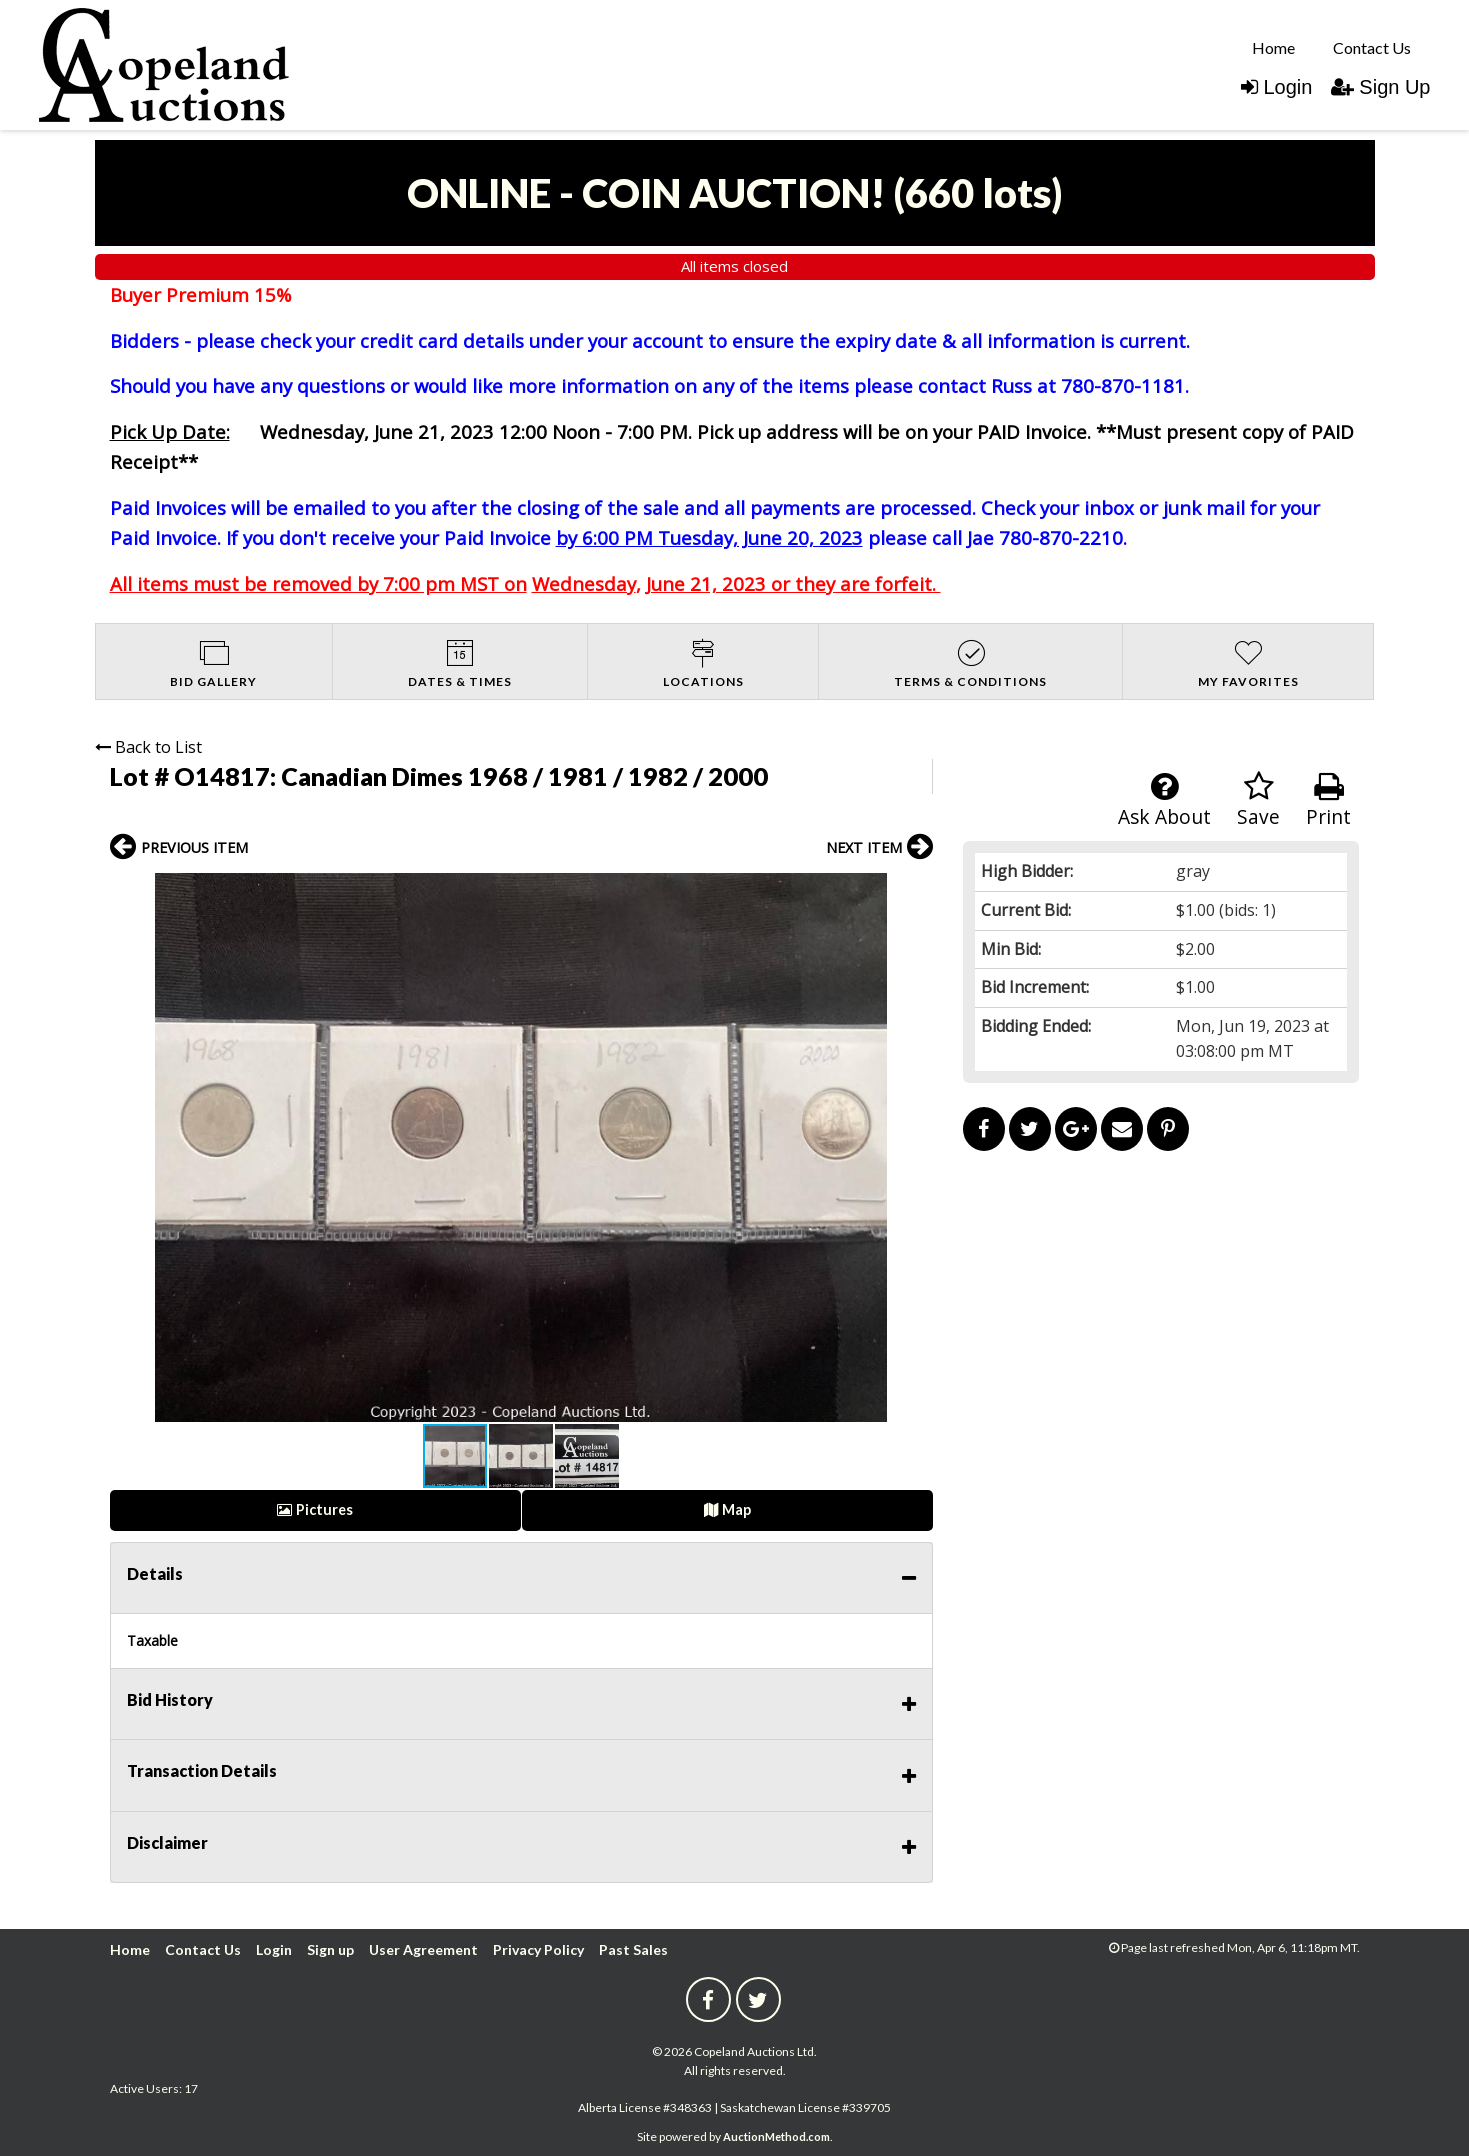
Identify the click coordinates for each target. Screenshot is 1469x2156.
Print (1328, 800)
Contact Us (1372, 47)
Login (1276, 87)
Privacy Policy (538, 1949)
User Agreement (423, 1949)
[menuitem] (1273, 47)
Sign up (330, 1949)
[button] (915, 891)
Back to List (148, 747)
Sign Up (1380, 87)
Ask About (1164, 800)
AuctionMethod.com (776, 2136)
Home (1273, 47)
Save (1258, 800)
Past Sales (633, 1949)
